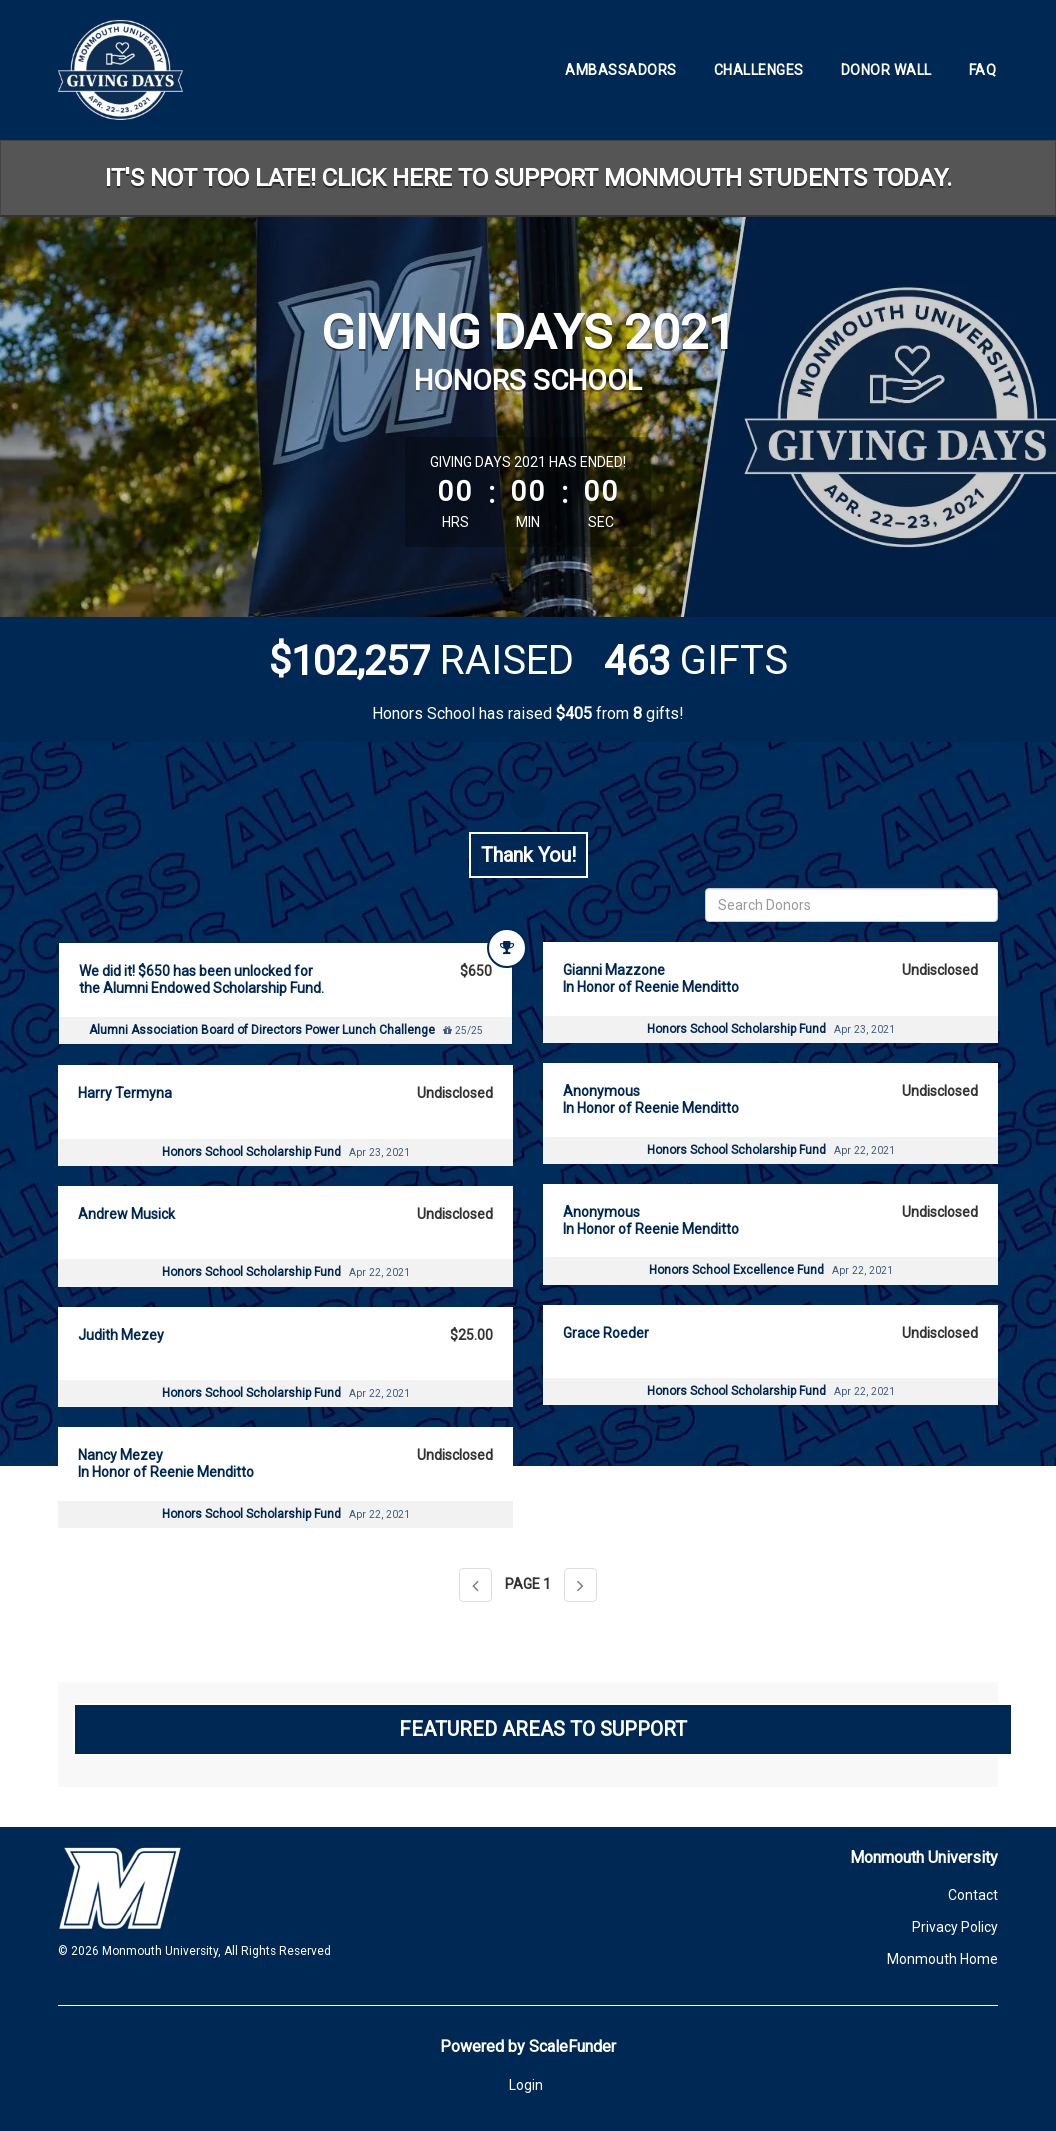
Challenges (759, 70)
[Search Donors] (851, 905)
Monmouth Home (942, 1959)
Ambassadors (621, 70)
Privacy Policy (955, 1927)
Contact (973, 1895)
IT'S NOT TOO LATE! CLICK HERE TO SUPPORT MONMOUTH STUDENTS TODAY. (528, 178)
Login (526, 2085)
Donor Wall (886, 70)
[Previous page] (475, 1585)
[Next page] (580, 1585)
